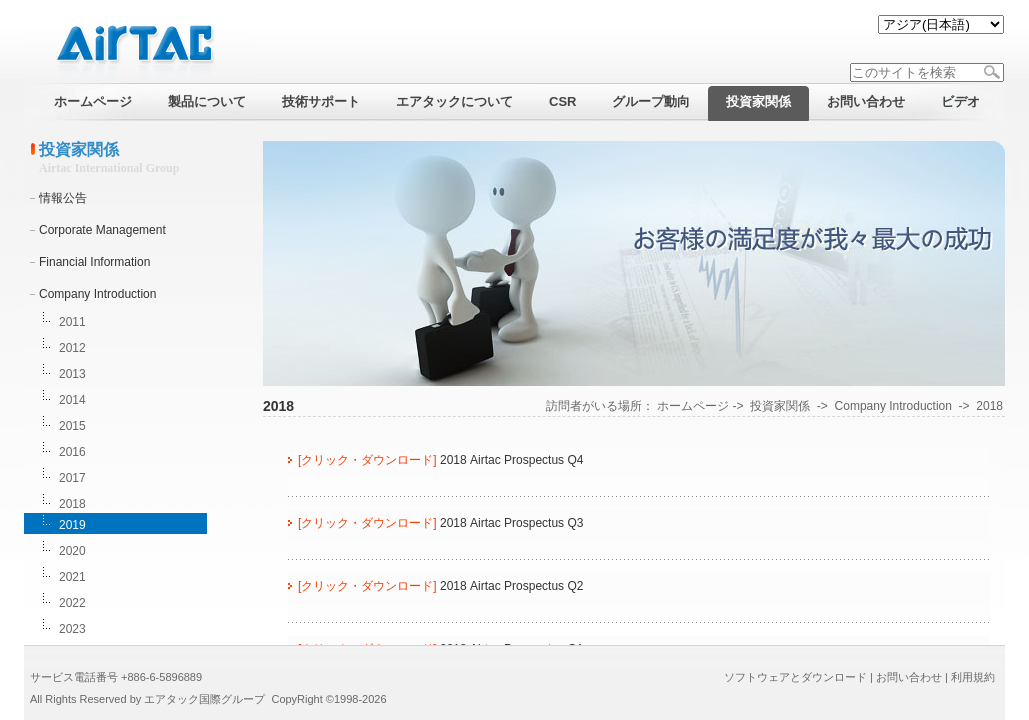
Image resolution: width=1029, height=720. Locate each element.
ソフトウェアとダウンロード (795, 677)
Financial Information (94, 262)
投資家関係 (780, 406)
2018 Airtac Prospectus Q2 (511, 586)
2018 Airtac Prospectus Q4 (511, 460)
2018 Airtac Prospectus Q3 (511, 523)
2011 (72, 322)
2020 (72, 551)
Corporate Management (102, 230)
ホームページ (693, 406)
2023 (72, 629)
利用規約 (973, 677)
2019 (72, 525)
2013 (72, 374)
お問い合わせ (909, 677)
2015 (72, 426)
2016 (72, 452)
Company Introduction (97, 294)
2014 (72, 400)
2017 (72, 478)
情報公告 (63, 198)
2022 (72, 603)
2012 (72, 348)
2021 (72, 577)
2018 (72, 504)
